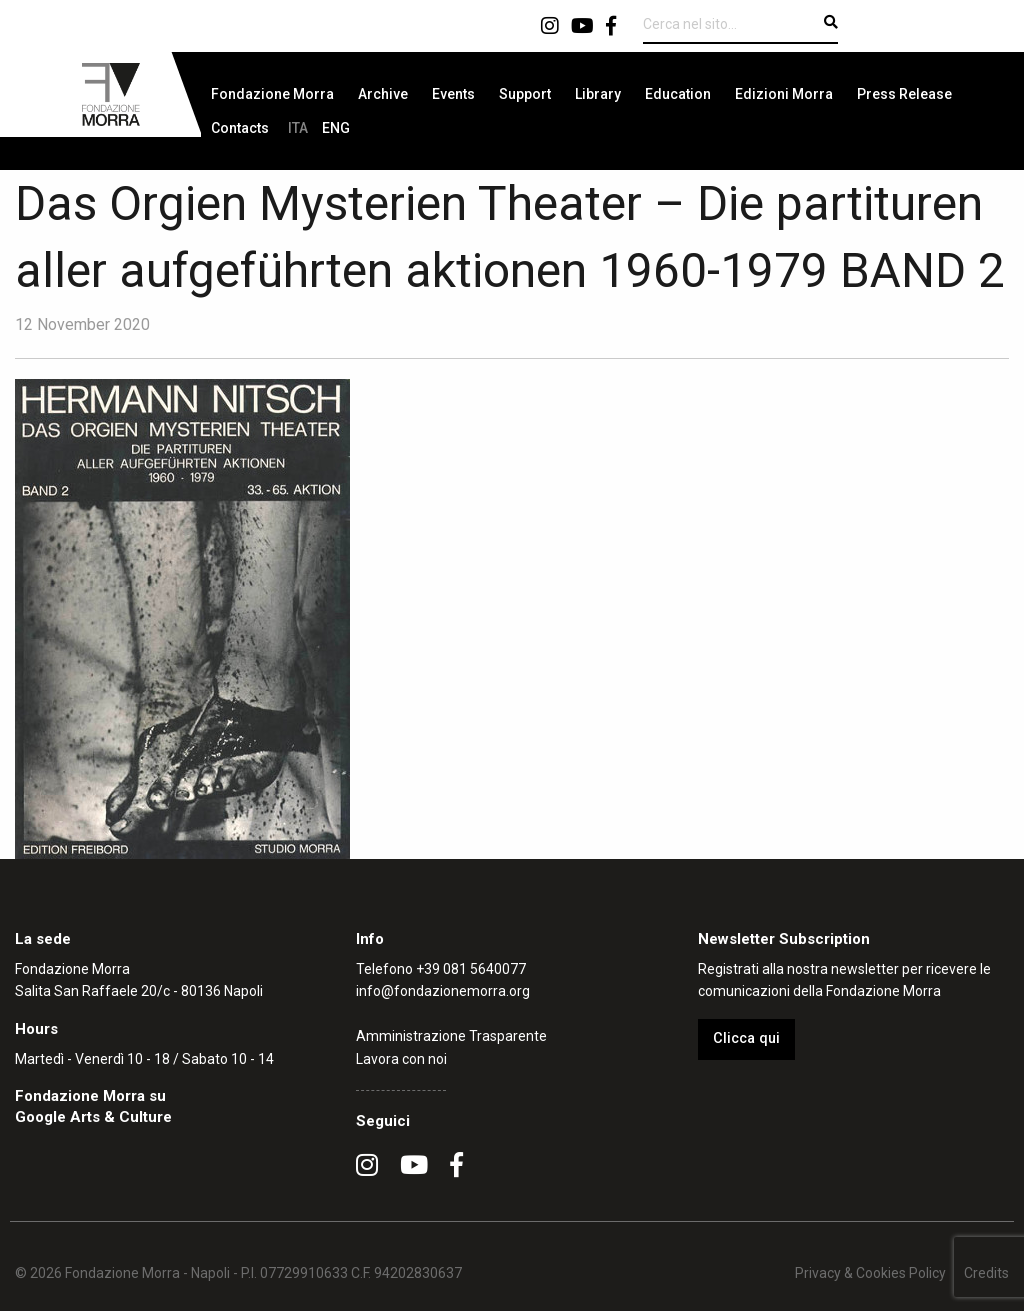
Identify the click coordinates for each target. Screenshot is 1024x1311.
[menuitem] (272, 94)
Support (525, 94)
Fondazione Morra (272, 94)
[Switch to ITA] (298, 128)
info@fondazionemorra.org (443, 991)
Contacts (240, 128)
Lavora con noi (401, 1059)
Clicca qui (746, 1038)
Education (678, 94)
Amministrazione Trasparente (451, 1036)
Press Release (904, 94)
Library (598, 94)
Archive (383, 94)
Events (453, 94)
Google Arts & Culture (93, 1117)
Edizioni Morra (784, 94)
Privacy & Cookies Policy (870, 1273)
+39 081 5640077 (471, 969)
